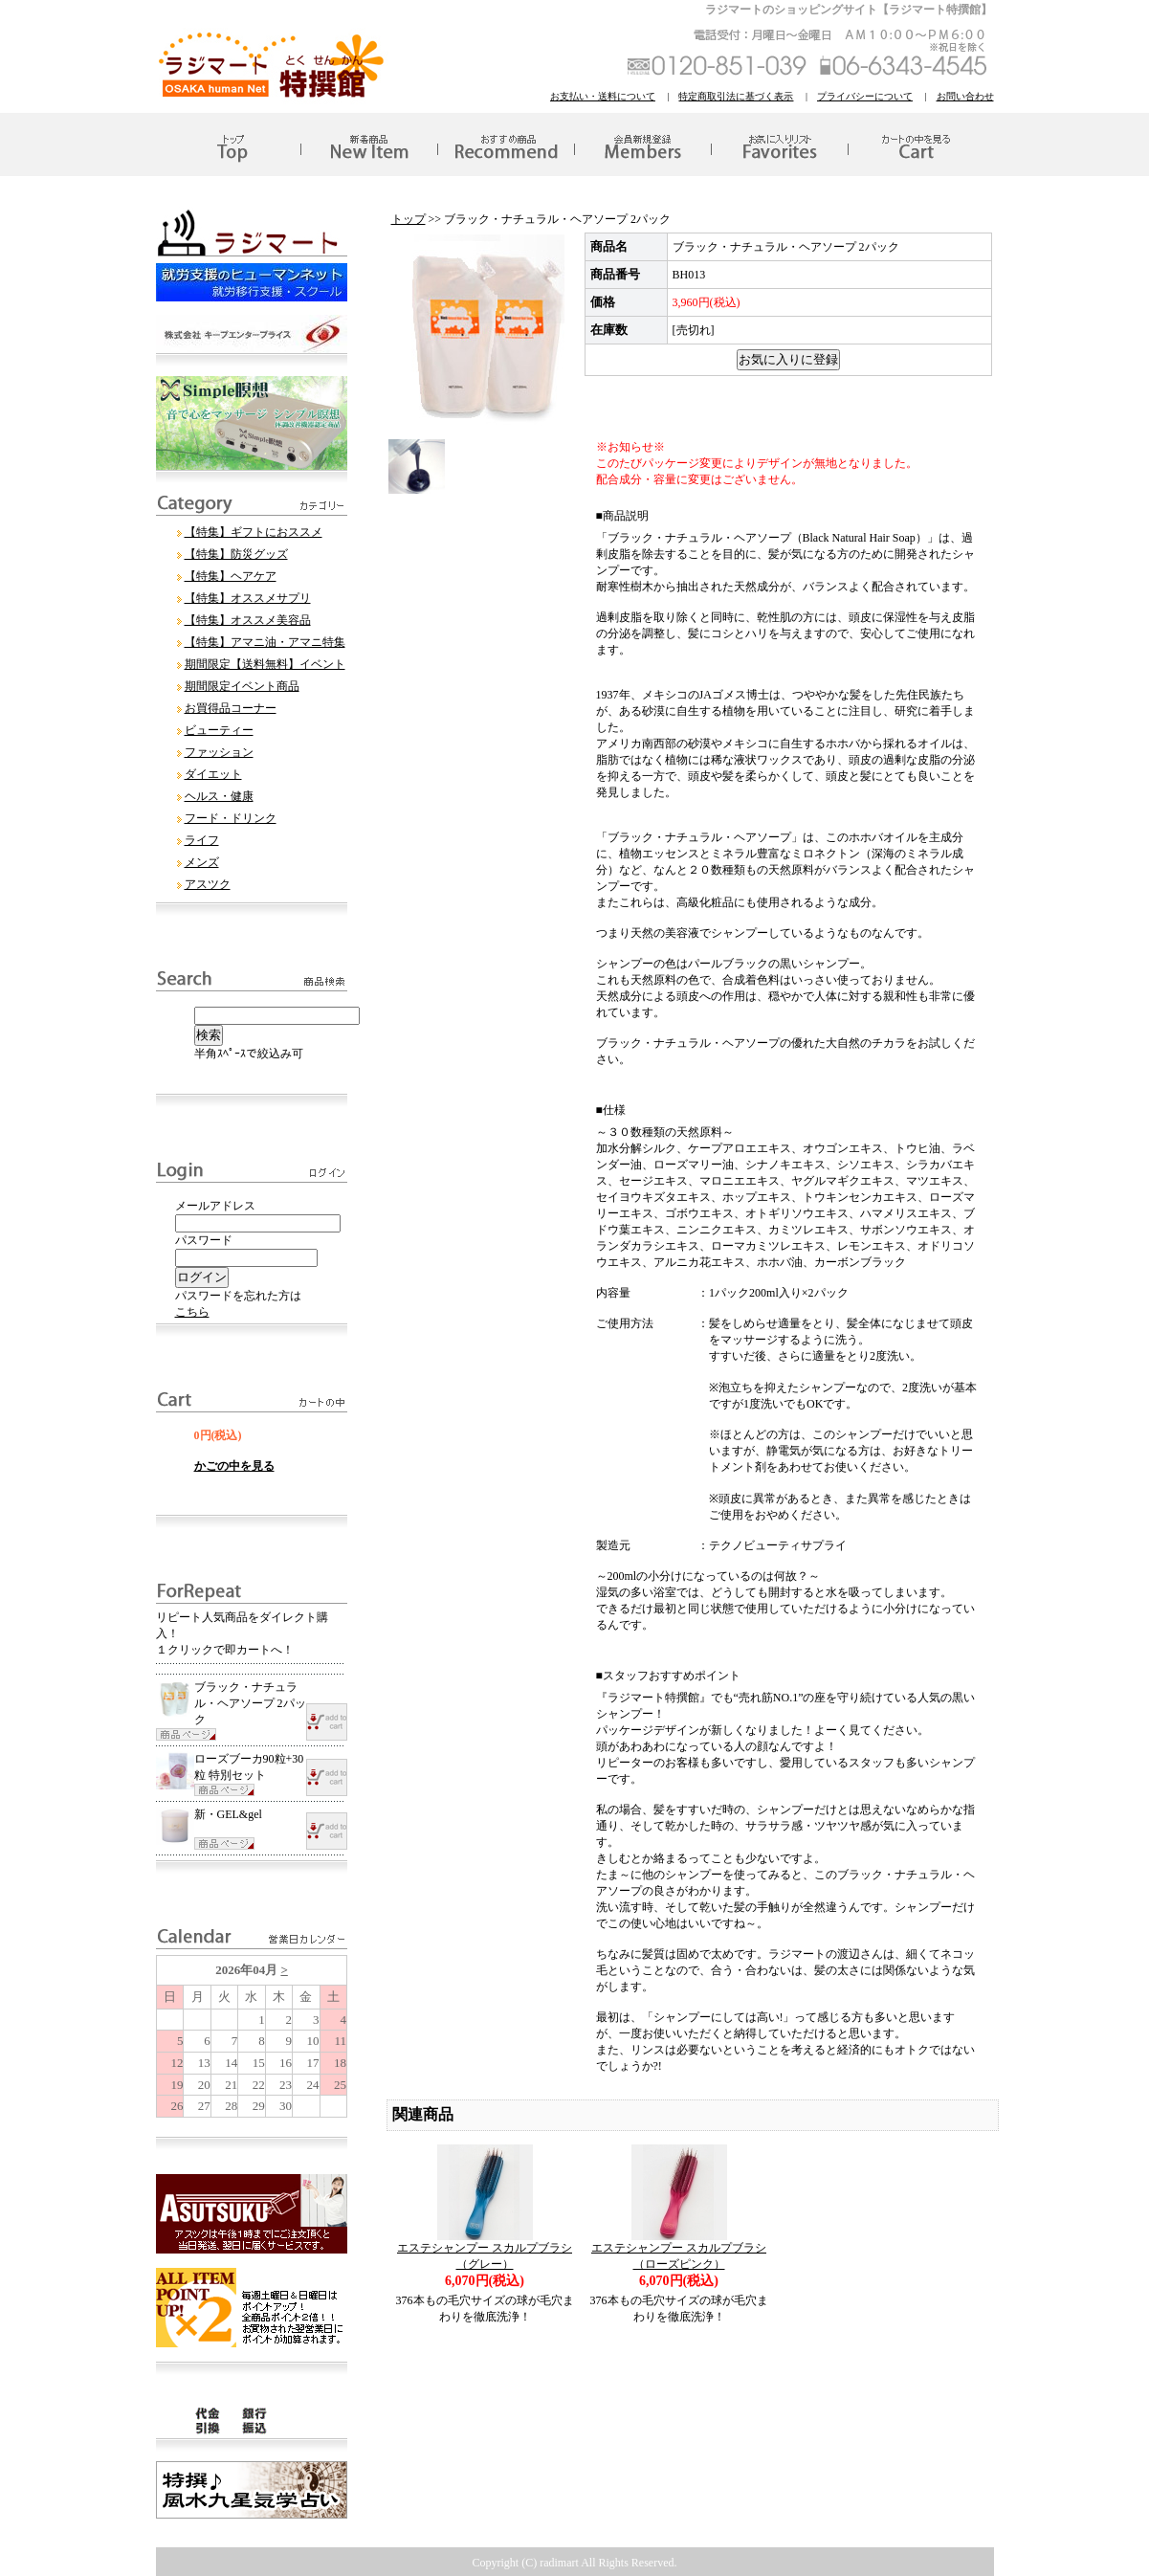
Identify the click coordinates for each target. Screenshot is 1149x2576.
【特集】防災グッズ (236, 554)
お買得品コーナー (230, 708)
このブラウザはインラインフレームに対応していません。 (251, 2036)
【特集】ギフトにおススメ (253, 532)
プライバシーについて (865, 96)
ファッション (219, 752)
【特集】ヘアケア (230, 576)
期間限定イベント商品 (242, 686)
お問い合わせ (965, 96)
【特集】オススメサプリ (248, 598)
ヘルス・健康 (219, 796)
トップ (408, 219)
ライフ (202, 840)
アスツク (208, 884)
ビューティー (219, 730)
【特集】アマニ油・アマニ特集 (265, 642)
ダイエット (213, 774)
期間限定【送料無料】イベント (265, 664)
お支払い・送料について (602, 96)
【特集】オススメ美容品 (248, 620)
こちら (192, 1312)
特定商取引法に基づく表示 (735, 96)
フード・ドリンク (230, 818)
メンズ (202, 862)
